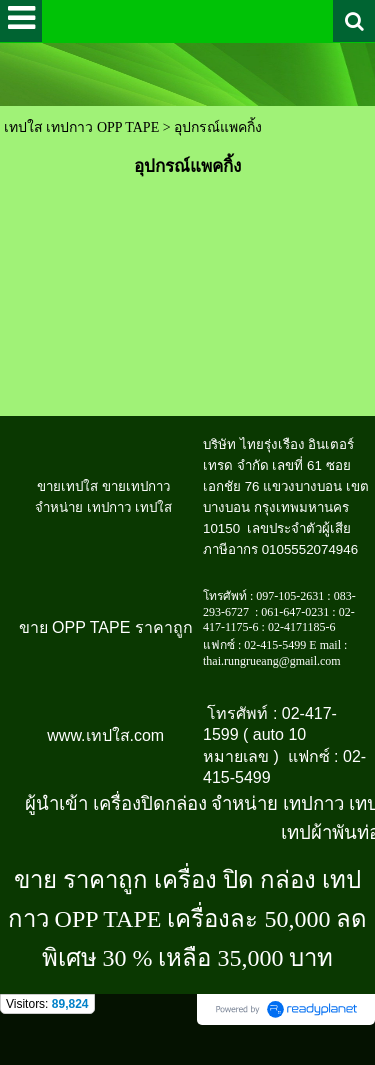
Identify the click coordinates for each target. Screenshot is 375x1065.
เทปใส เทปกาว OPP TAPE (81, 127)
